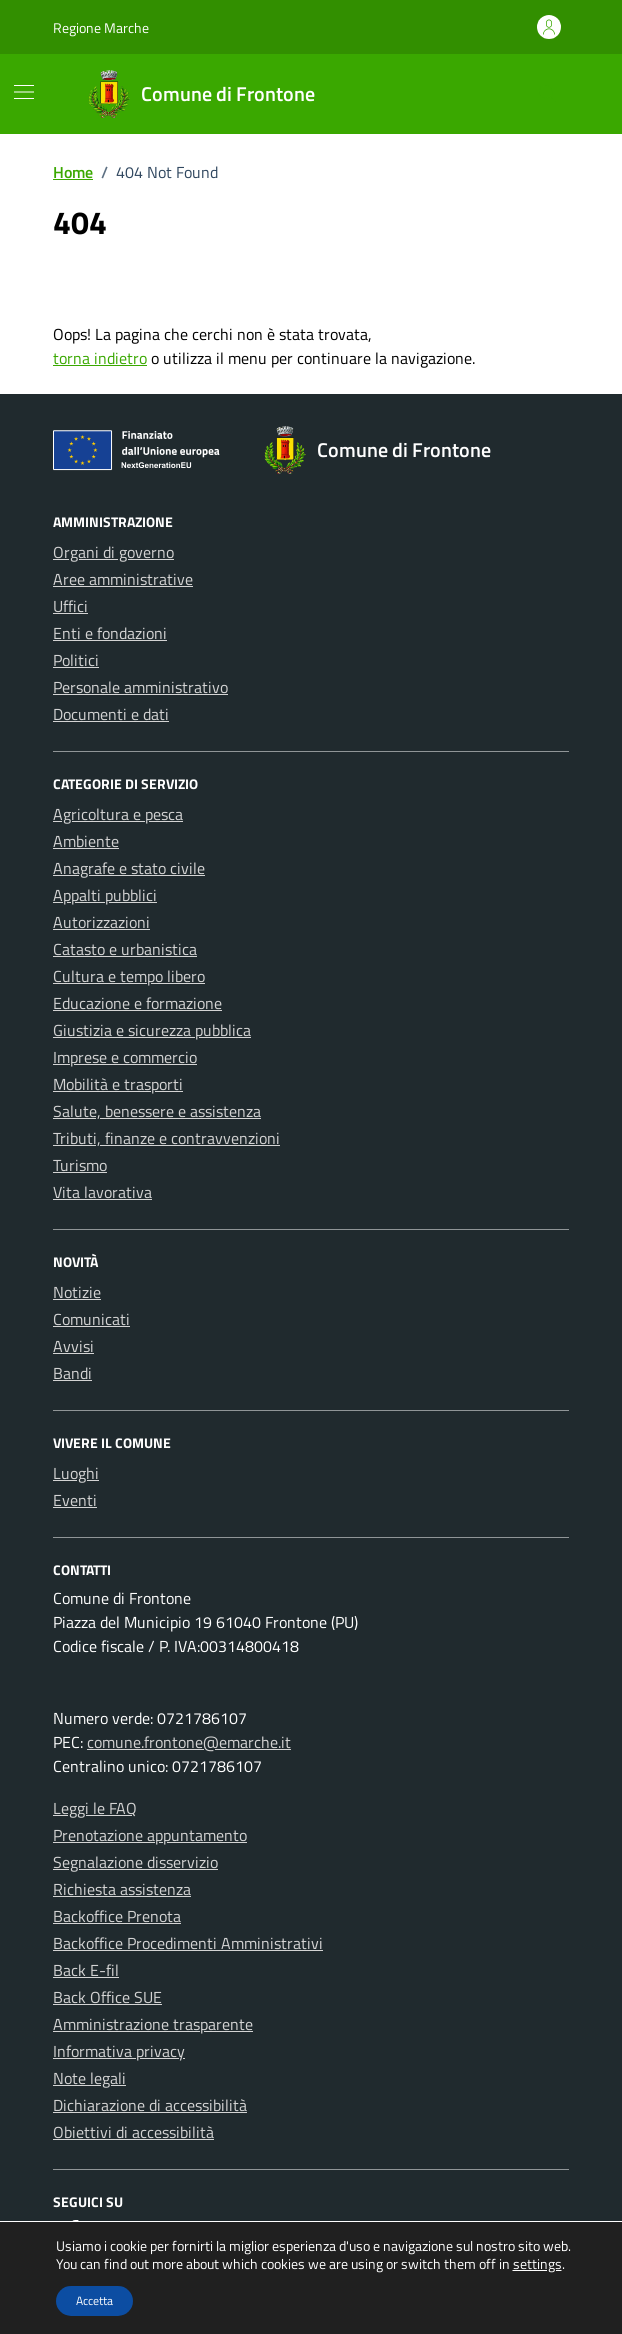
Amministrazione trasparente (153, 2024)
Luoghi (76, 1473)
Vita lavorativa (102, 1192)
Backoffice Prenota (117, 1916)
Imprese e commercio (125, 1057)
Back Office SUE (107, 1997)
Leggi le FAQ (95, 1808)
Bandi (72, 1373)
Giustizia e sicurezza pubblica (152, 1030)
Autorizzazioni (101, 922)
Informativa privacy (119, 2051)
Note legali (89, 2078)
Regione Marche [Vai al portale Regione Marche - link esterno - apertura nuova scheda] (101, 27)
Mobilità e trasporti (118, 1084)
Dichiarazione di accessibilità (150, 2105)
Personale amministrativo (140, 687)
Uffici (70, 606)
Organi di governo (113, 552)
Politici (76, 660)
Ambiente (86, 841)
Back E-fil (86, 1970)
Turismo (80, 1165)
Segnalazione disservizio (135, 1862)
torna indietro (100, 358)
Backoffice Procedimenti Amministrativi (188, 1943)
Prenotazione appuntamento (150, 1835)
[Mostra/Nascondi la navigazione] (24, 92)
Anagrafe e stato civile (129, 868)
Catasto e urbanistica (125, 949)
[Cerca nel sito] (547, 94)
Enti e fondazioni (110, 633)
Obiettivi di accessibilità (133, 2132)
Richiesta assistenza (122, 1889)
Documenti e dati (111, 714)
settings (537, 2264)
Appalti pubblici (105, 895)
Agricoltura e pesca (118, 814)
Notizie (77, 1292)
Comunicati (91, 1319)
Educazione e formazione (137, 1003)
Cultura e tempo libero (129, 976)
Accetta (94, 2300)
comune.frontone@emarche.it (189, 1742)
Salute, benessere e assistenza (157, 1111)
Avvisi (73, 1346)
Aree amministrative (123, 579)
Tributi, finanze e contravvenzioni (166, 1138)
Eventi (75, 1500)
